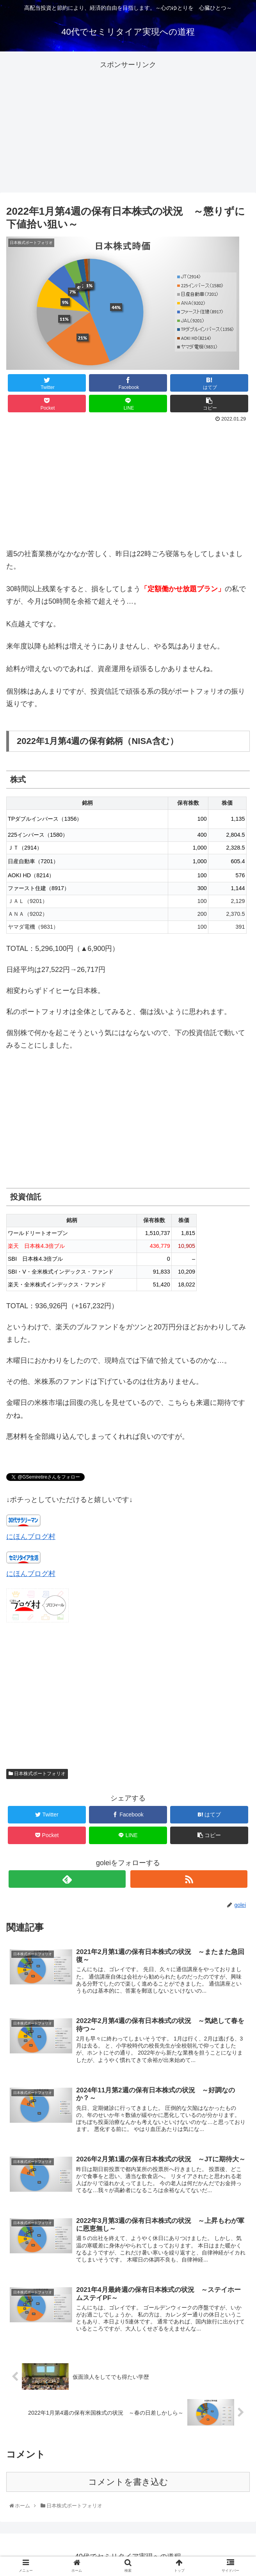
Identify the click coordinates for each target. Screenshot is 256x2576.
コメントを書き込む (128, 2482)
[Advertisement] (128, 125)
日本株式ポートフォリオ (37, 1773)
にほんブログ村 (30, 1537)
